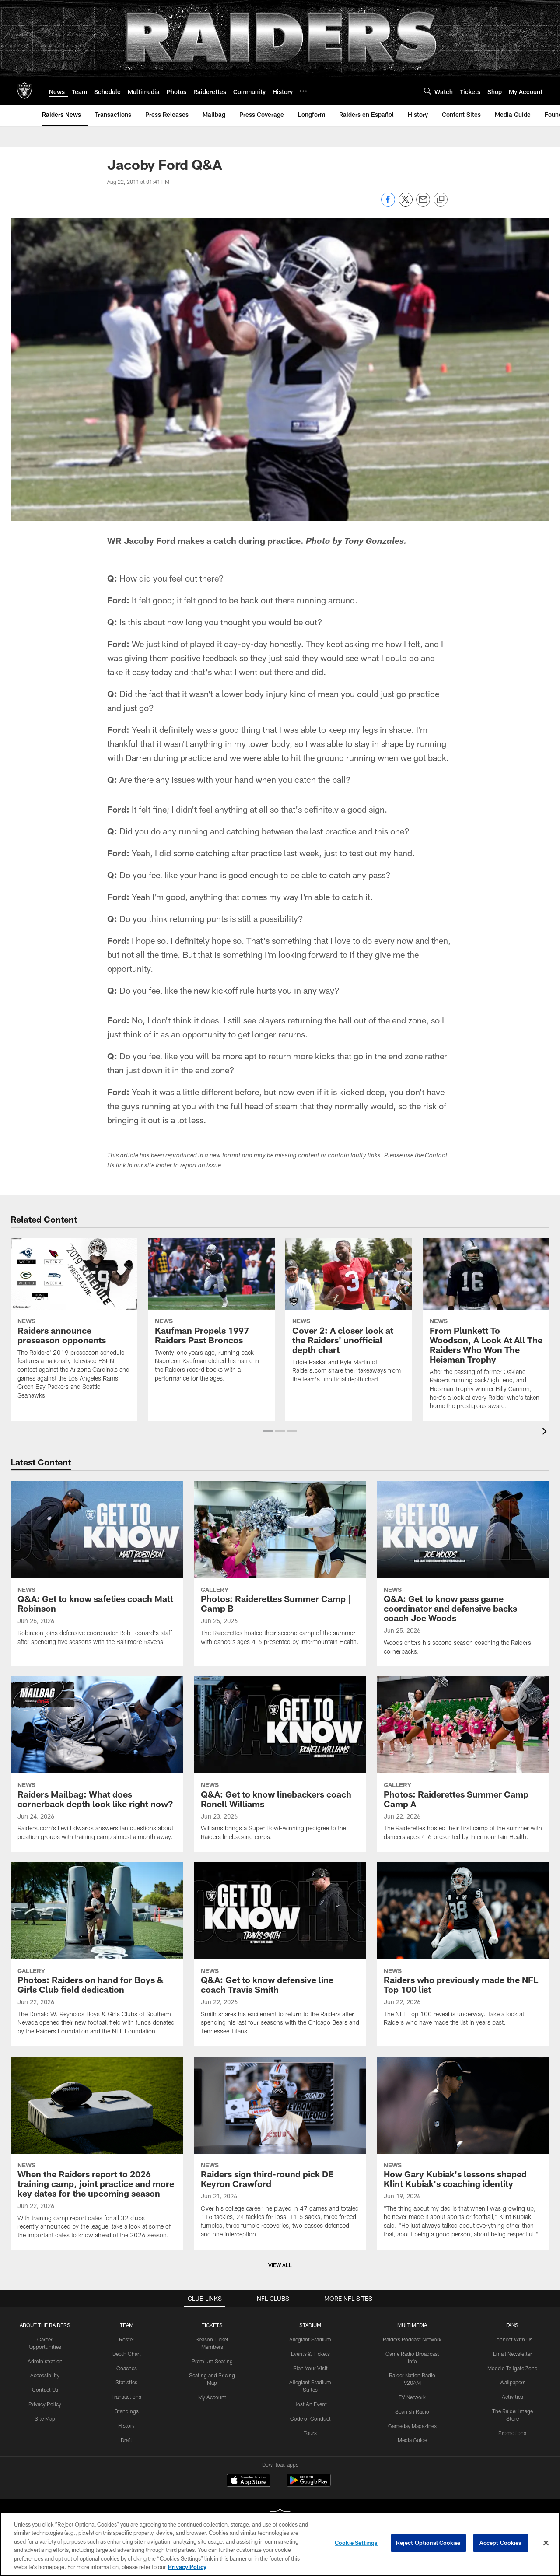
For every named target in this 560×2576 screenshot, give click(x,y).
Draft (126, 2440)
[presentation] (546, 1432)
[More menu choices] (303, 91)
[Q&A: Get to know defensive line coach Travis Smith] (280, 1954)
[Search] (427, 91)
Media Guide (412, 2440)
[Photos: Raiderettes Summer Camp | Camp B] (280, 1568)
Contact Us (45, 2390)
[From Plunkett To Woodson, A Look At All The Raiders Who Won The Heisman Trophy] (486, 1329)
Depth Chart (126, 2354)
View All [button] (280, 2265)
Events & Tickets (310, 2354)
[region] (280, 2544)
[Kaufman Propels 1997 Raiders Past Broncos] (211, 1315)
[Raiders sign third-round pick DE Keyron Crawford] (280, 2153)
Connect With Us (512, 2339)
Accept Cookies (501, 2542)
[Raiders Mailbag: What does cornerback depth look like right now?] (96, 1763)
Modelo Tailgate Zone (512, 2368)
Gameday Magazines (412, 2426)
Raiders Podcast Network (412, 2339)
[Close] (546, 2543)
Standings (127, 2411)
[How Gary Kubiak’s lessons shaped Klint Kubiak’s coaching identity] (463, 2153)
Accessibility (45, 2375)
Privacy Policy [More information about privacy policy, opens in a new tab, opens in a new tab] (187, 2566)
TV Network (412, 2397)
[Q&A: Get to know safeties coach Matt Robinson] (96, 1568)
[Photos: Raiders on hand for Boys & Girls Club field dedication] (96, 1954)
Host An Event (310, 2404)
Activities (512, 2397)
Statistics (126, 2382)
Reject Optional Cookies (428, 2542)
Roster (126, 2339)
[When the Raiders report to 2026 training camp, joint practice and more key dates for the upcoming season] (96, 2153)
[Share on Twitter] (406, 204)
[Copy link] (441, 200)
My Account (212, 2397)
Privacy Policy (44, 2404)
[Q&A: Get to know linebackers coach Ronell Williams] (280, 1763)
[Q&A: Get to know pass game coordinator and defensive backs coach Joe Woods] (463, 1573)
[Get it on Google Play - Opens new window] (308, 2484)
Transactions (126, 2397)
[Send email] (423, 204)
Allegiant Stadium (310, 2339)
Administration (45, 2361)
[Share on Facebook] (388, 204)
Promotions (512, 2433)
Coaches (126, 2368)
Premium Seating (212, 2361)
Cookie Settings (356, 2542)
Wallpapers (512, 2382)
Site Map (45, 2418)
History (126, 2425)
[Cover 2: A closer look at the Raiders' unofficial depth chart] (348, 1316)
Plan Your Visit (310, 2368)
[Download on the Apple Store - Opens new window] (248, 2481)
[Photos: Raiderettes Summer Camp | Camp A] (463, 1763)
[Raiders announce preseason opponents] (73, 1324)
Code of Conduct (310, 2418)
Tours (310, 2433)
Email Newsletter (512, 2354)
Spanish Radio (412, 2411)
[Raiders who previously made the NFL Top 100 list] (463, 1949)
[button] (268, 1431)
